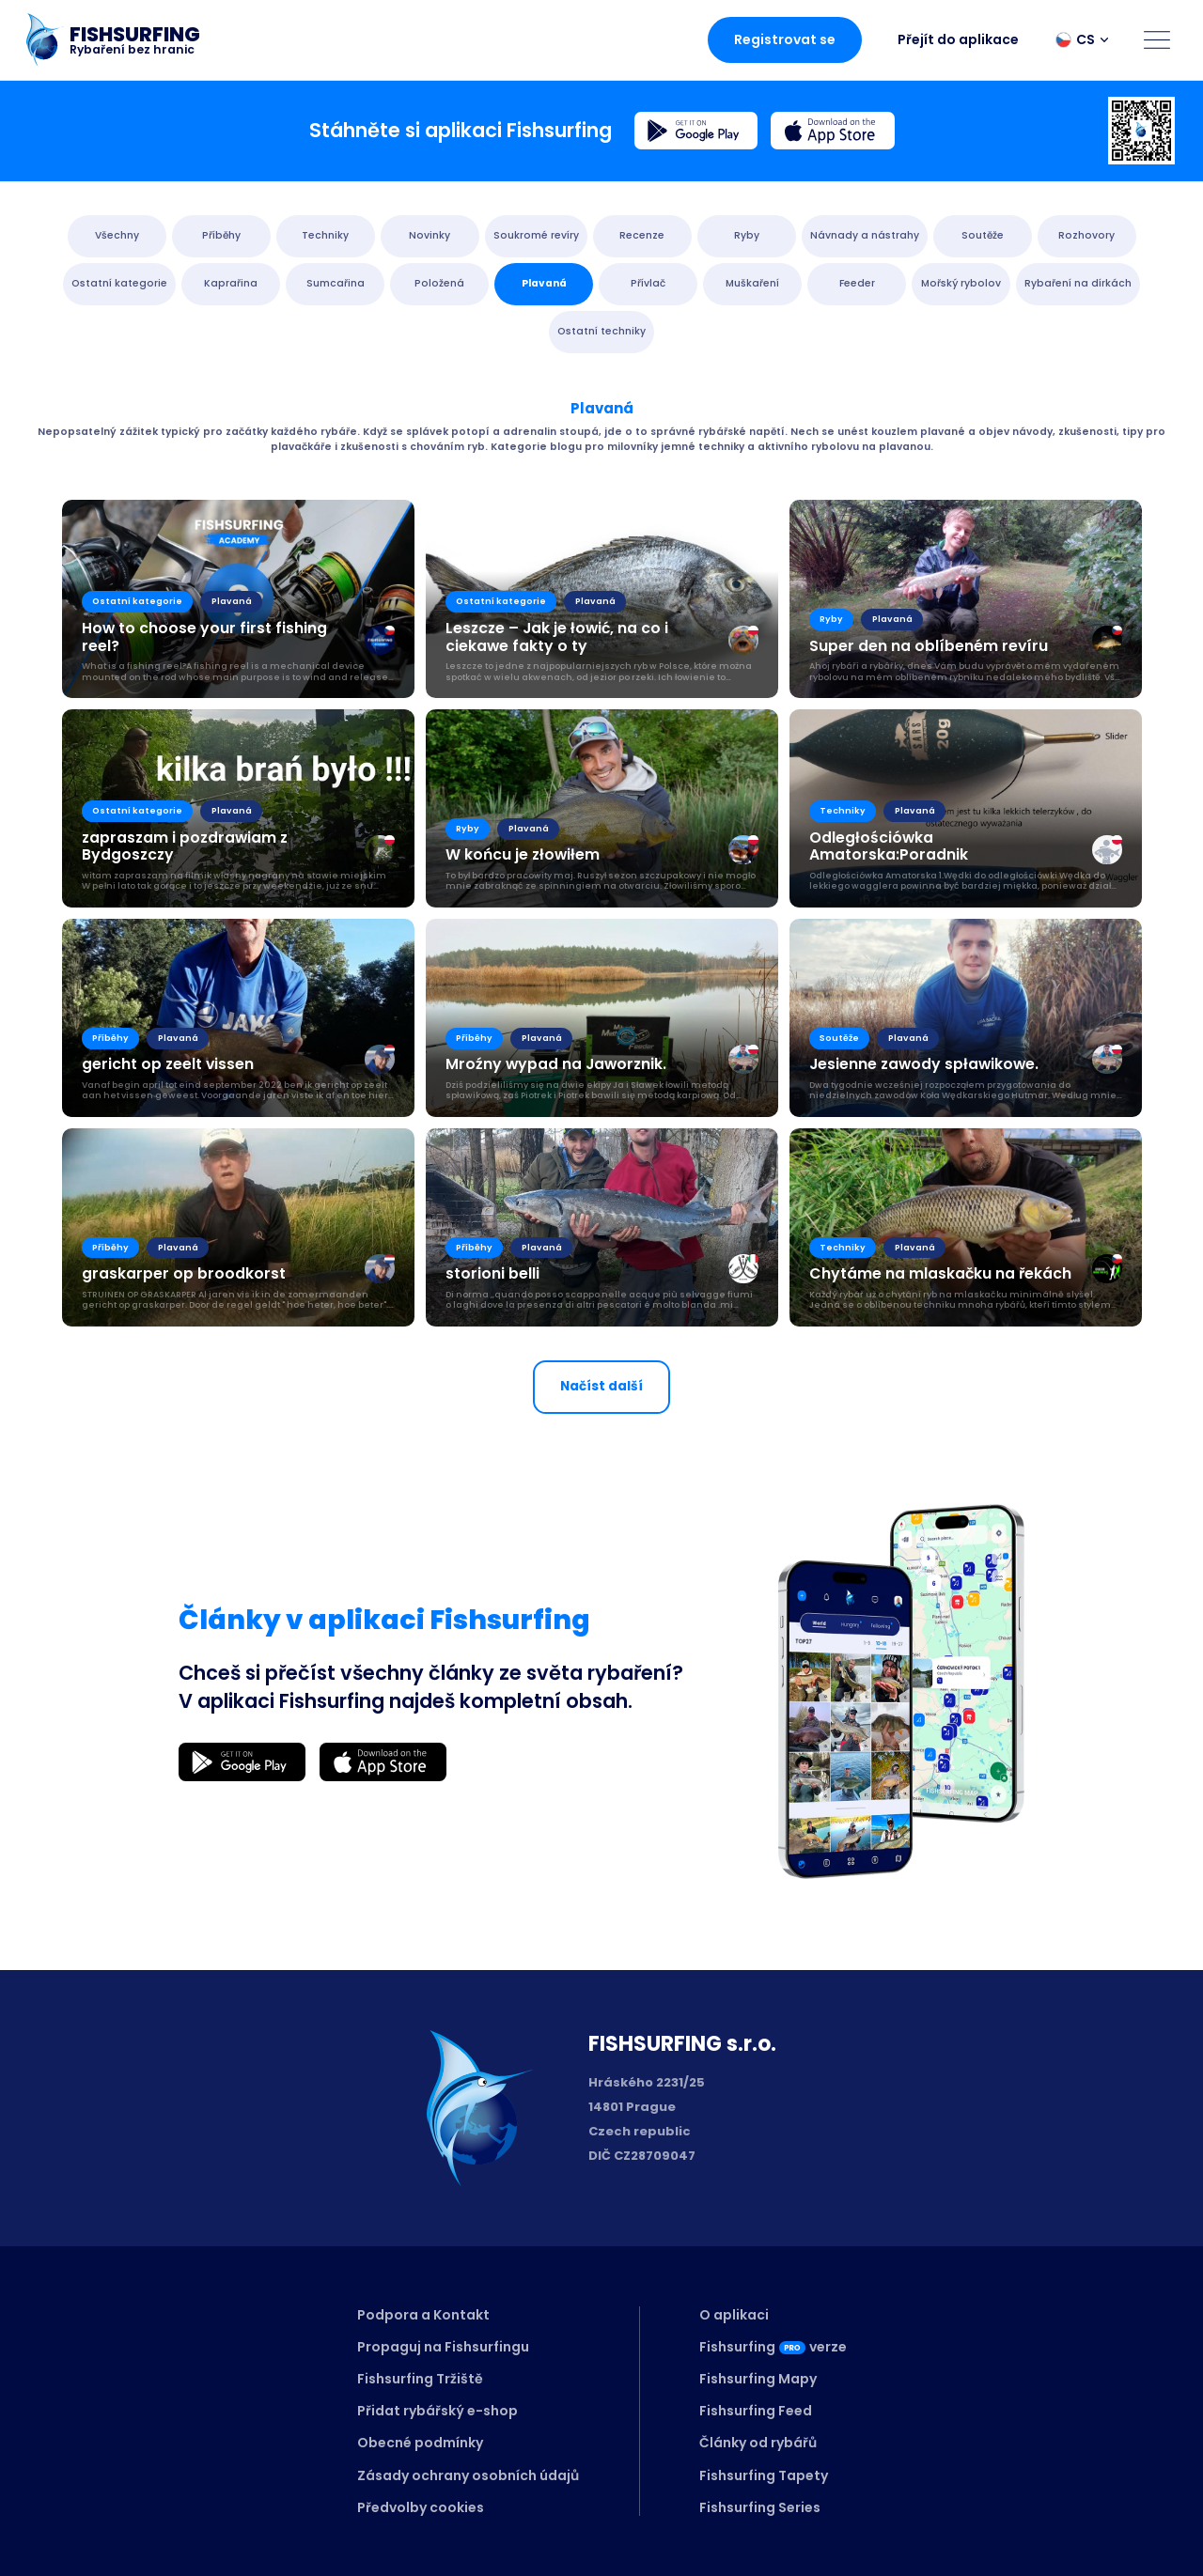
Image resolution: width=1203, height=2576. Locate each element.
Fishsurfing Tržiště (420, 2378)
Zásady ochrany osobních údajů (468, 2475)
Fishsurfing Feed (755, 2410)
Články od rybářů (758, 2442)
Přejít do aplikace (958, 39)
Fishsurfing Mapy (758, 2378)
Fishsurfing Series (759, 2507)
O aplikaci (734, 2314)
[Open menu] (1157, 39)
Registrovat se (785, 39)
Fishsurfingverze (773, 2346)
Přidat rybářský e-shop (437, 2410)
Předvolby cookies (420, 2507)
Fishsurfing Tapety (763, 2475)
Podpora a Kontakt (423, 2314)
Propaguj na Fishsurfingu (443, 2346)
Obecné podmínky (420, 2442)
